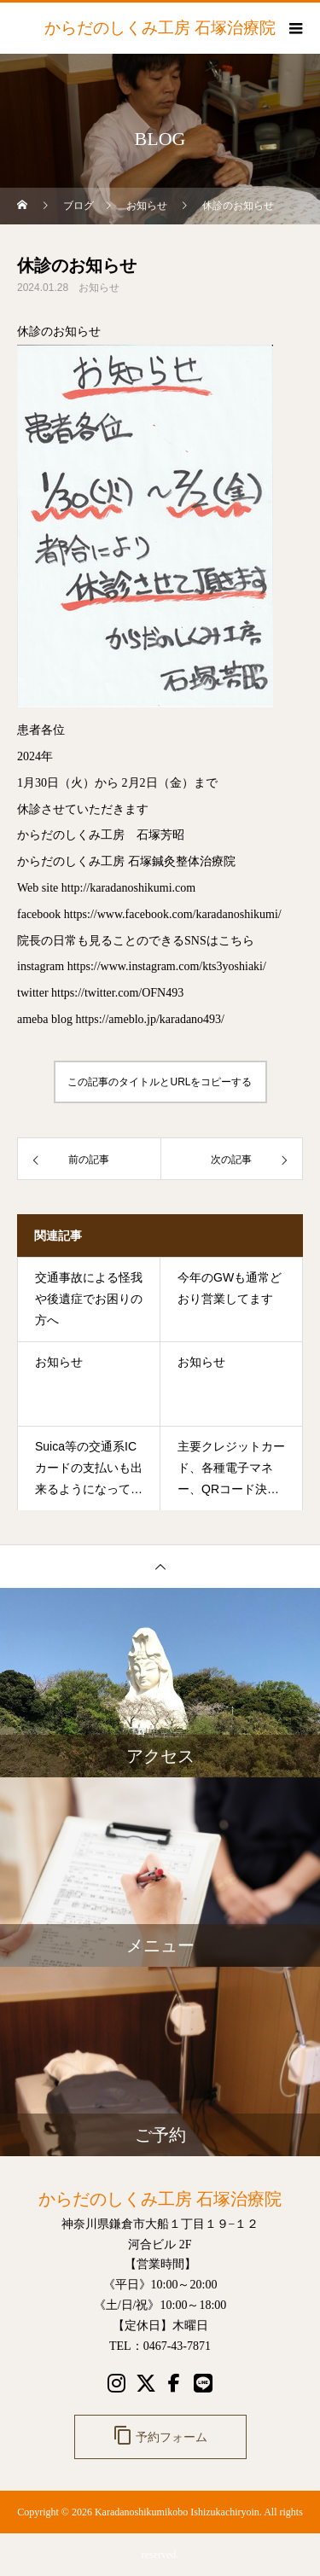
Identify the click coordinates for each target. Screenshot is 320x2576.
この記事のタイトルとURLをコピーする (159, 1082)
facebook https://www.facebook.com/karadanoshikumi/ (149, 914)
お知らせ (99, 288)
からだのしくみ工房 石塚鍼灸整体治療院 (126, 861)
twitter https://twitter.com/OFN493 (100, 992)
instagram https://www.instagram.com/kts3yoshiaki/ (141, 966)
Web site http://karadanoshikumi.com (106, 887)
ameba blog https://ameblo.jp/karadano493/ (120, 1019)
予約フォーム (160, 2435)
